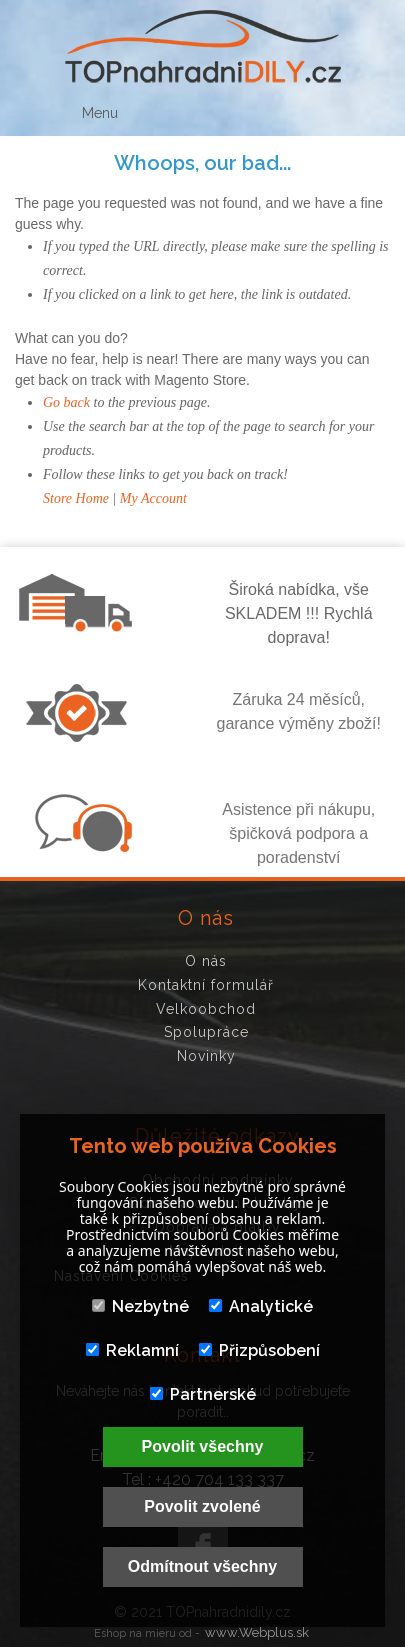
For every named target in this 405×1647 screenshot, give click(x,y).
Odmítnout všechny (202, 1566)
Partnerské (203, 1394)
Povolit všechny (203, 1446)
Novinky (206, 1056)
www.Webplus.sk (257, 1632)
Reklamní (132, 1350)
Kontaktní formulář (206, 985)
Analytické (261, 1306)
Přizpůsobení (259, 1350)
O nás (206, 961)
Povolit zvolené (202, 1506)
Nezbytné (140, 1306)
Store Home (76, 498)
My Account (153, 498)
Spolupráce (206, 1032)
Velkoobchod (206, 1009)
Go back (66, 402)
